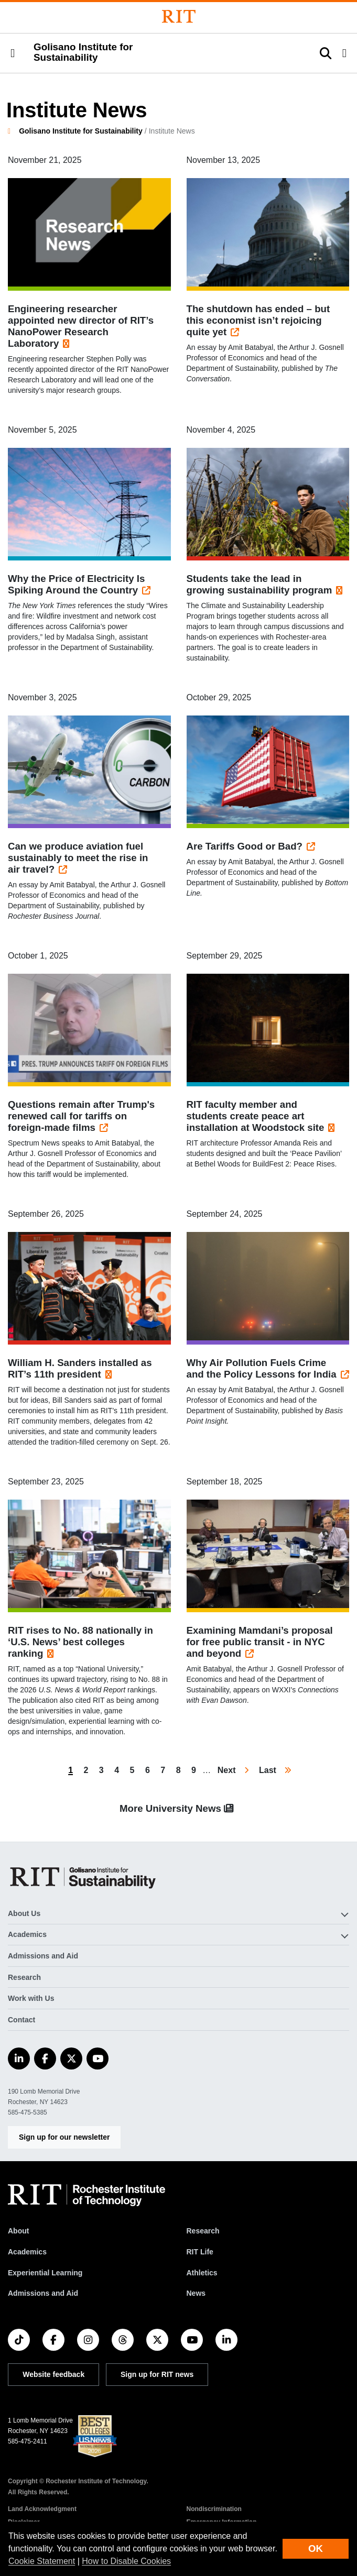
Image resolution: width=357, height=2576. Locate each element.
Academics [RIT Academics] (27, 2252)
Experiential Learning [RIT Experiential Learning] (45, 2273)
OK (315, 2548)
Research (24, 1977)
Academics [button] (27, 1934)
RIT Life (200, 2252)
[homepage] (13, 131)
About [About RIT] (18, 2231)
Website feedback (53, 2374)
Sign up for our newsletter (64, 2137)
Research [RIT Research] (203, 2231)
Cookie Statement (41, 2561)
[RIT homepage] (86, 2195)
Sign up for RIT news (157, 2374)
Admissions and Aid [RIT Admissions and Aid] (43, 2293)
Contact (21, 2020)
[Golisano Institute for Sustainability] (85, 1876)
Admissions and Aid (43, 1956)
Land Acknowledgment (42, 2509)
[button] (12, 53)
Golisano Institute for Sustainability (81, 131)
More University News (178, 1808)
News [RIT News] (196, 2293)
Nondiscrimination (214, 2509)
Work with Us (31, 1998)
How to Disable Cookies (126, 2561)
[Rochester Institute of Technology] (179, 16)
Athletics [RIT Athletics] (202, 2273)
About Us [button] (24, 1913)
